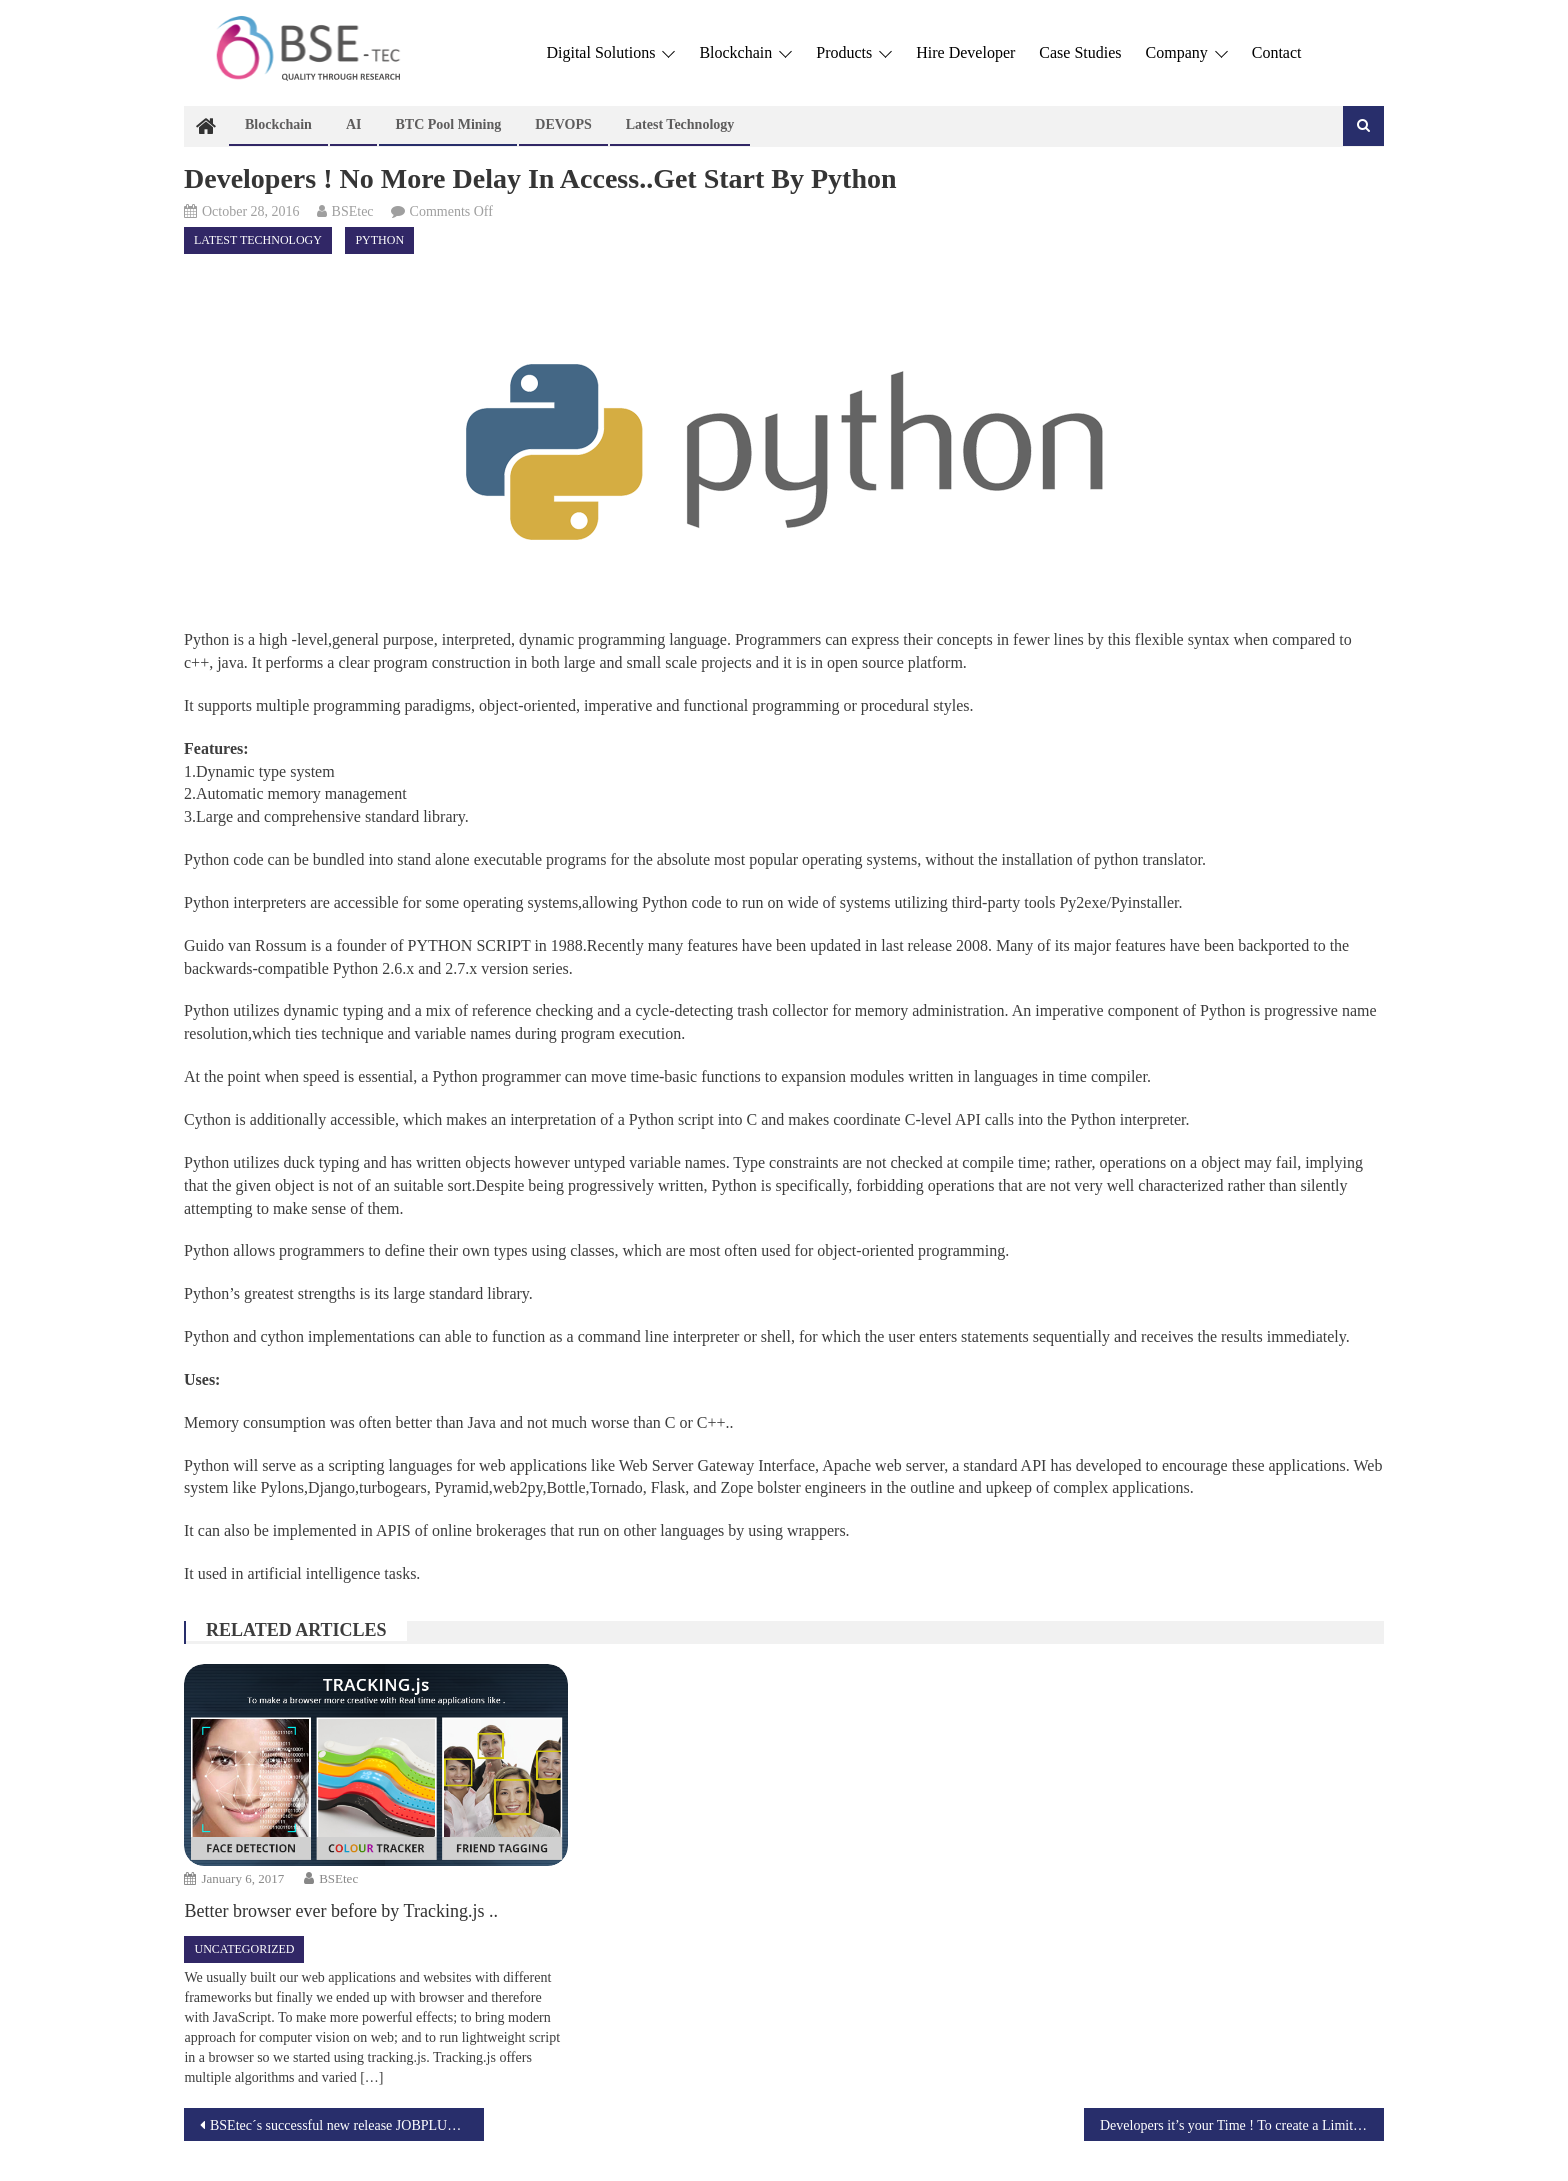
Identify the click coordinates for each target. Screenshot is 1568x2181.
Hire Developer (965, 52)
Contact (1277, 52)
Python (379, 240)
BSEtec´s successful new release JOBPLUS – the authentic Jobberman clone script (347, 2125)
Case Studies (1080, 52)
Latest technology (680, 124)
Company (1187, 52)
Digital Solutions (610, 52)
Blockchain (745, 52)
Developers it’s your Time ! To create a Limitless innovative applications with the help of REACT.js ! (1242, 2125)
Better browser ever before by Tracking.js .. (340, 1911)
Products (854, 52)
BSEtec (353, 211)
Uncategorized (244, 1949)
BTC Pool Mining (448, 124)
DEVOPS (563, 124)
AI (354, 124)
